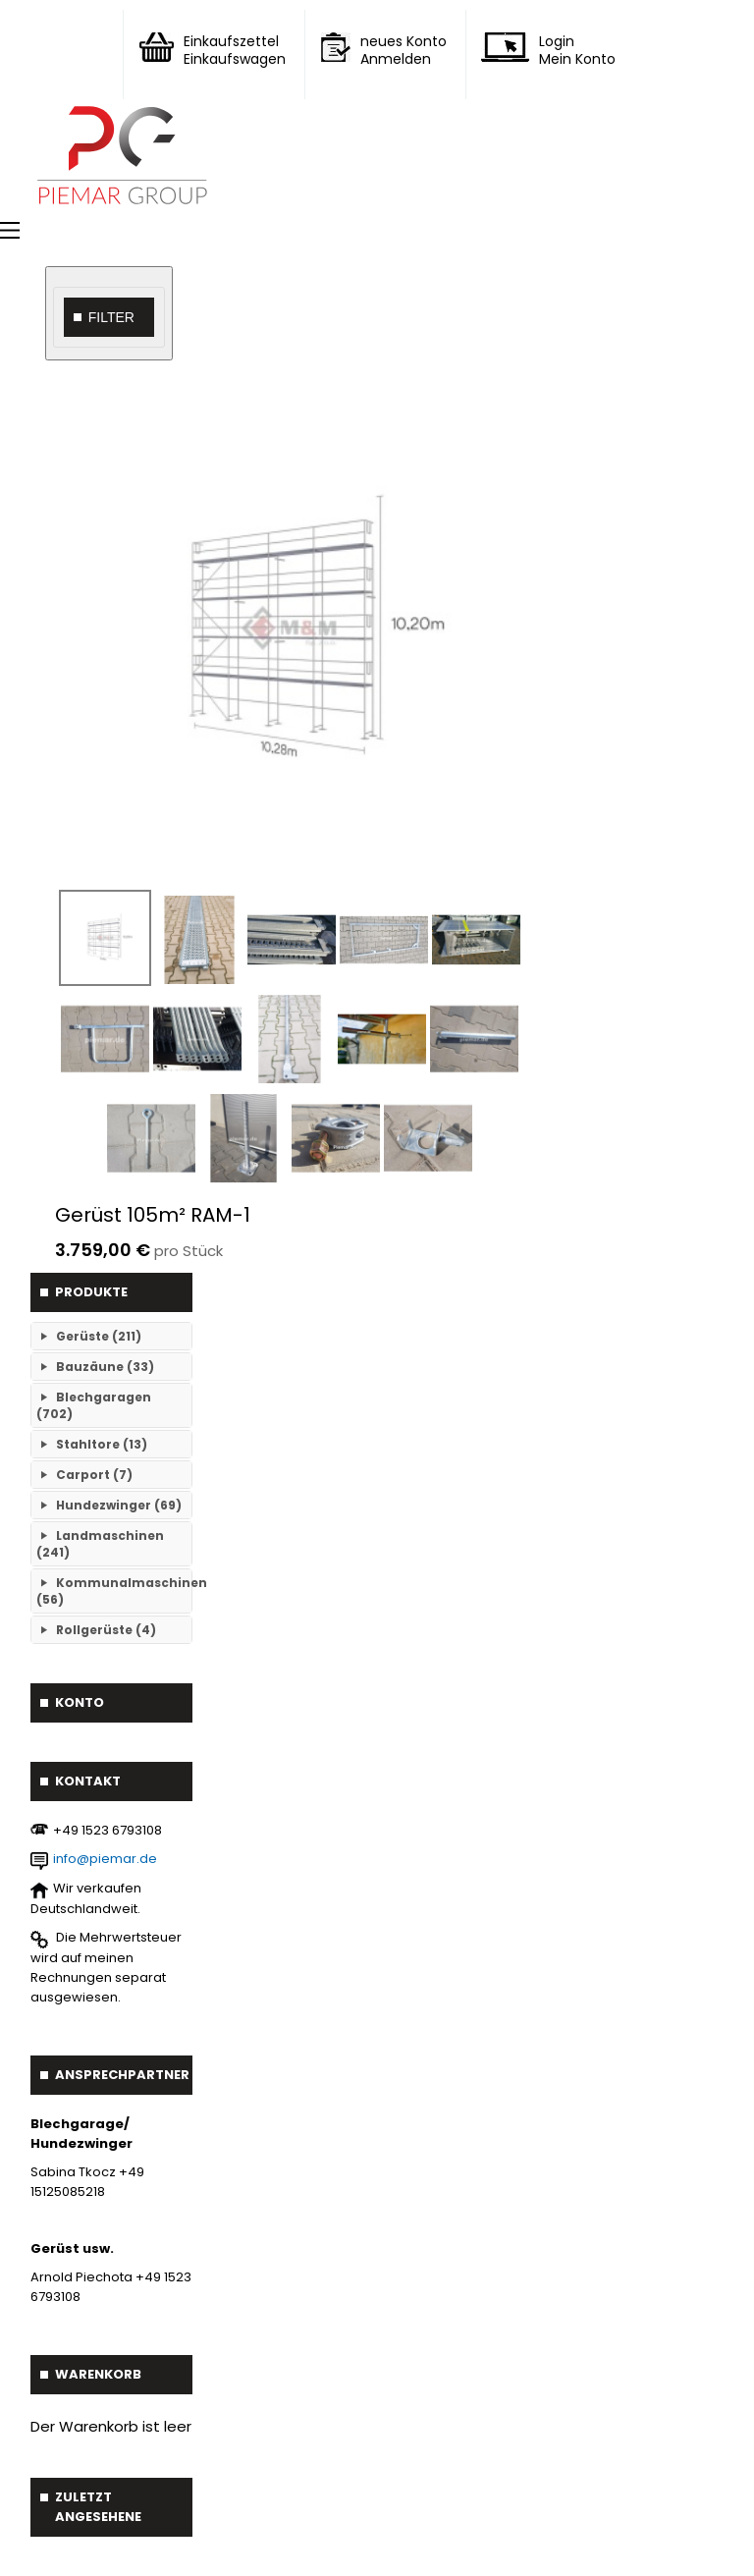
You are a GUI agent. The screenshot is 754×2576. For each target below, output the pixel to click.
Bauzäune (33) (105, 1366)
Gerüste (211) (98, 1336)
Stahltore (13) (101, 1444)
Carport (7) (94, 1474)
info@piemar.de (105, 1858)
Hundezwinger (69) (119, 1505)
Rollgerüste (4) (106, 1629)
